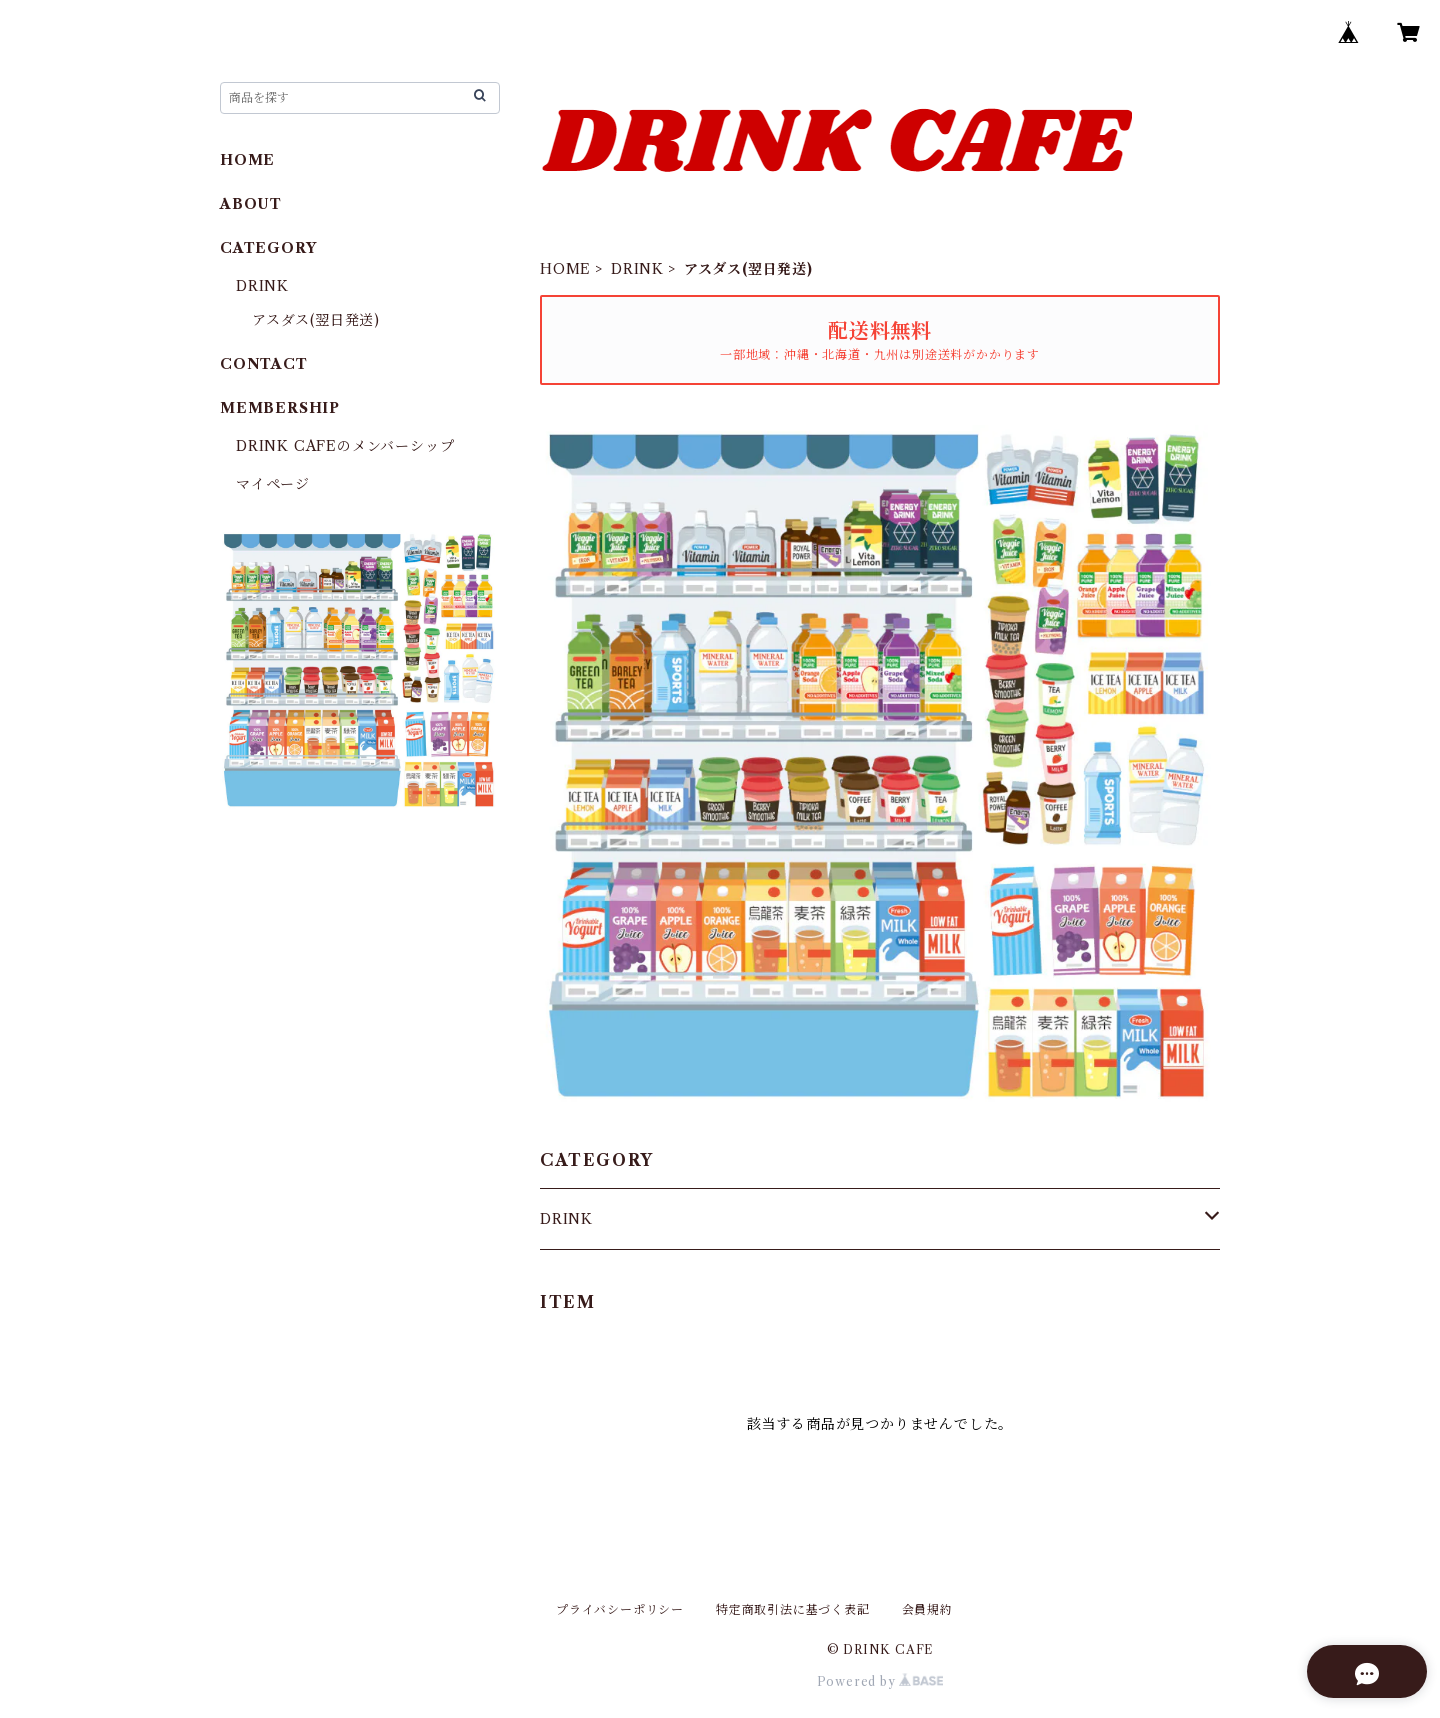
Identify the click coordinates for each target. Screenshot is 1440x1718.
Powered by (880, 1681)
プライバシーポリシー (620, 1609)
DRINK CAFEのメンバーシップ (345, 446)
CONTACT (264, 364)
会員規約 (927, 1609)
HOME (565, 269)
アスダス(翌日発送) (316, 320)
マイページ (273, 484)
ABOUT (251, 204)
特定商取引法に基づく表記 (793, 1609)
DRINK (637, 269)
